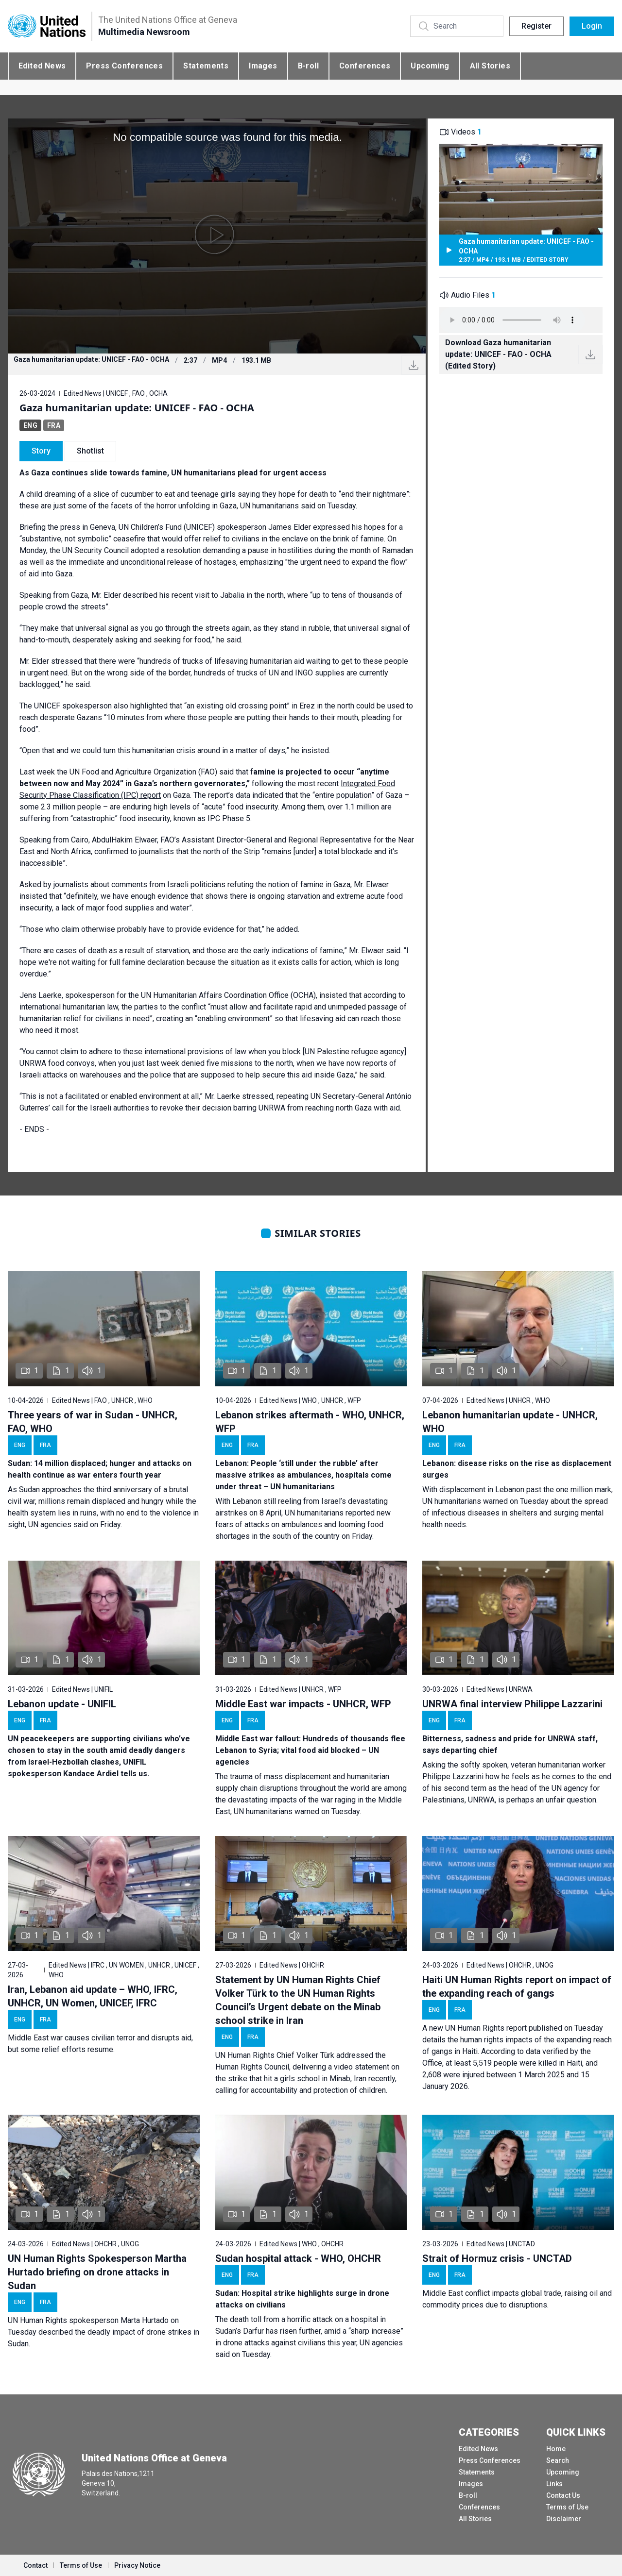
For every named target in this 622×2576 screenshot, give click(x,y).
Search (557, 2460)
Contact (35, 2565)
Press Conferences (124, 65)
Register (536, 26)
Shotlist (90, 450)
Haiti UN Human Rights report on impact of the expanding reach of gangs (516, 1986)
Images (263, 65)
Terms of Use (567, 2507)
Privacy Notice (137, 2565)
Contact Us (563, 2495)
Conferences (364, 65)
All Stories (490, 65)
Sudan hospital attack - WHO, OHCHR (298, 2258)
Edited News (42, 65)
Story (41, 450)
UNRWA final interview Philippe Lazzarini (512, 1704)
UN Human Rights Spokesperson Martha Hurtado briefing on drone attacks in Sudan (97, 2272)
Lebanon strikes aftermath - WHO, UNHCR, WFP (309, 1421)
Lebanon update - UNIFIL (62, 1704)
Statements (205, 65)
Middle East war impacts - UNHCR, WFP (303, 1704)
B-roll (308, 65)
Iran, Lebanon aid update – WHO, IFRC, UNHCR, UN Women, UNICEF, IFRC (92, 1996)
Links (554, 2484)
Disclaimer (563, 2519)
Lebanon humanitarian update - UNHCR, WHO (510, 1421)
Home (556, 2449)
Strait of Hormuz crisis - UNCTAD (497, 2258)
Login (592, 26)
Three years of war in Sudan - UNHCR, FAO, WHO (92, 1421)
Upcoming (430, 65)
